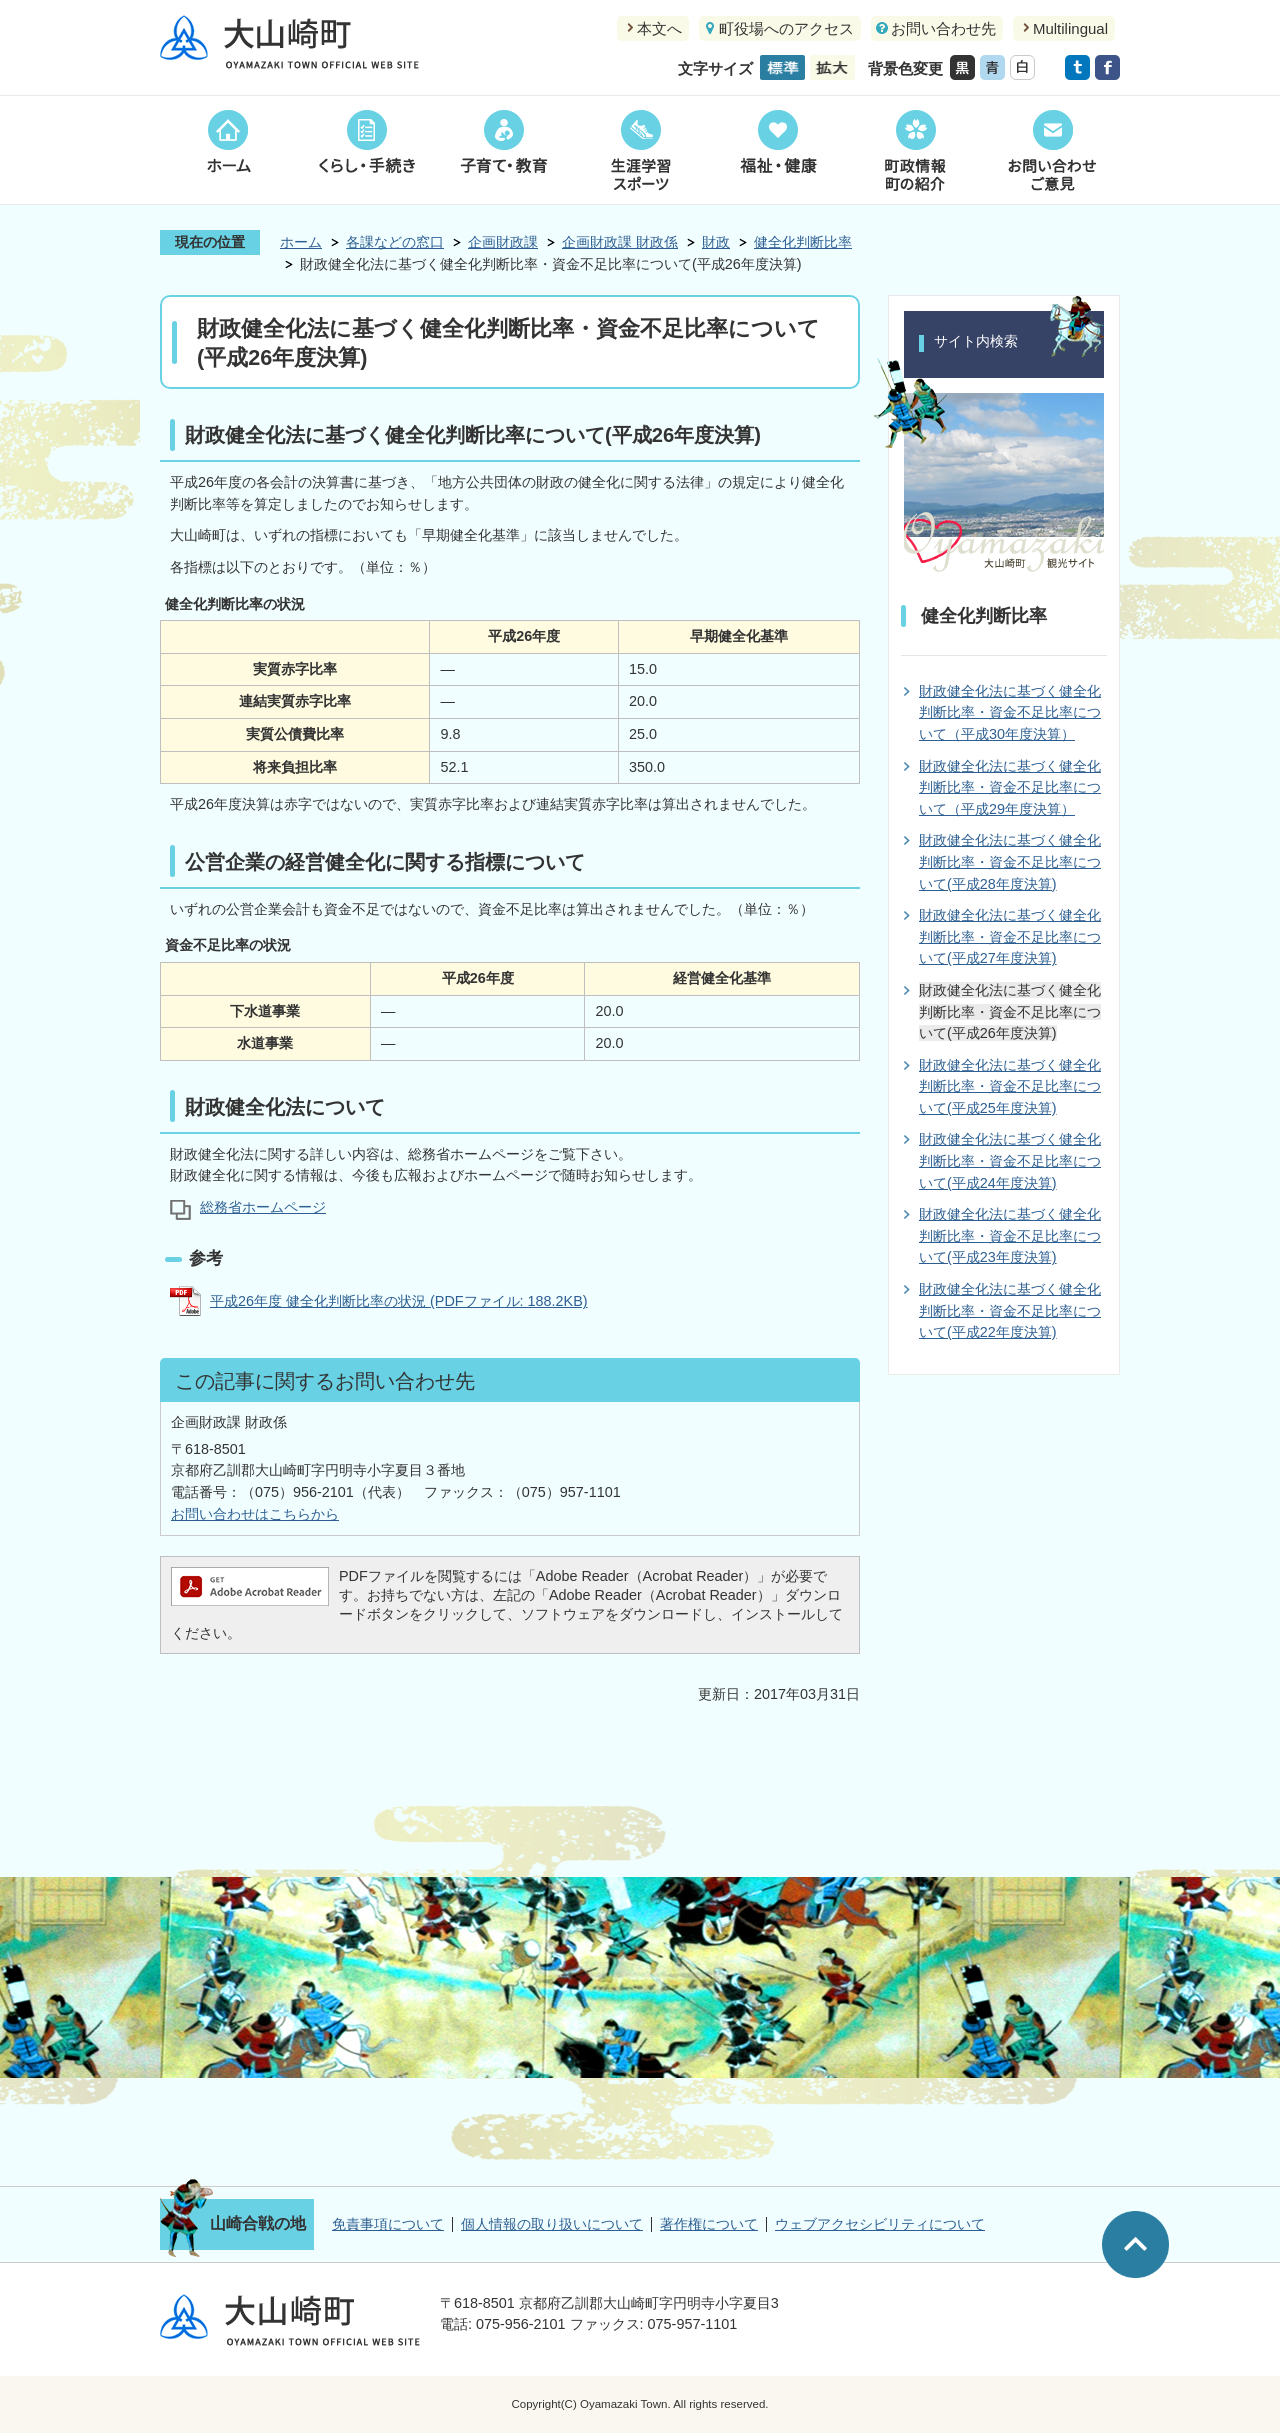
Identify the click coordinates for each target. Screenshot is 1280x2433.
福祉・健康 (777, 150)
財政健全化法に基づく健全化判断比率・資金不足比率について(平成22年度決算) (1010, 1310)
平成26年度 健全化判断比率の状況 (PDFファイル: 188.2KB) (399, 1301)
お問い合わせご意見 (1051, 150)
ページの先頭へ (1135, 2244)
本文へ (659, 28)
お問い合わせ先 (943, 28)
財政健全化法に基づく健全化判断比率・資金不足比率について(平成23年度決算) (1010, 1235)
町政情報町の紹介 (914, 150)
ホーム (228, 150)
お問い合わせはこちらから (255, 1514)
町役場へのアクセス (786, 28)
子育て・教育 (503, 150)
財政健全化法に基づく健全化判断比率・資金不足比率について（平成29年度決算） (1010, 787)
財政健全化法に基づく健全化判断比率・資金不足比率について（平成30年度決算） (1010, 712)
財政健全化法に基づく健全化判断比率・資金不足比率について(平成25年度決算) (1010, 1086)
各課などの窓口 (395, 242)
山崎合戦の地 (258, 2223)
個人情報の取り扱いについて (552, 2224)
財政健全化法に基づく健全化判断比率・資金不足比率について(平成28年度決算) (1010, 861)
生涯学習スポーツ (640, 150)
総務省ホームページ (263, 1207)
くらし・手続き (366, 150)
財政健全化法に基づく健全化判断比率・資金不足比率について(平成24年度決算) (1010, 1160)
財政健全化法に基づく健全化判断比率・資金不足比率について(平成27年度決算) (1010, 936)
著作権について (709, 2224)
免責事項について (388, 2224)
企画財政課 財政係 (620, 242)
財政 (716, 242)
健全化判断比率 (803, 242)
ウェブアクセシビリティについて (880, 2224)
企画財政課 (503, 242)
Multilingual (1070, 28)
